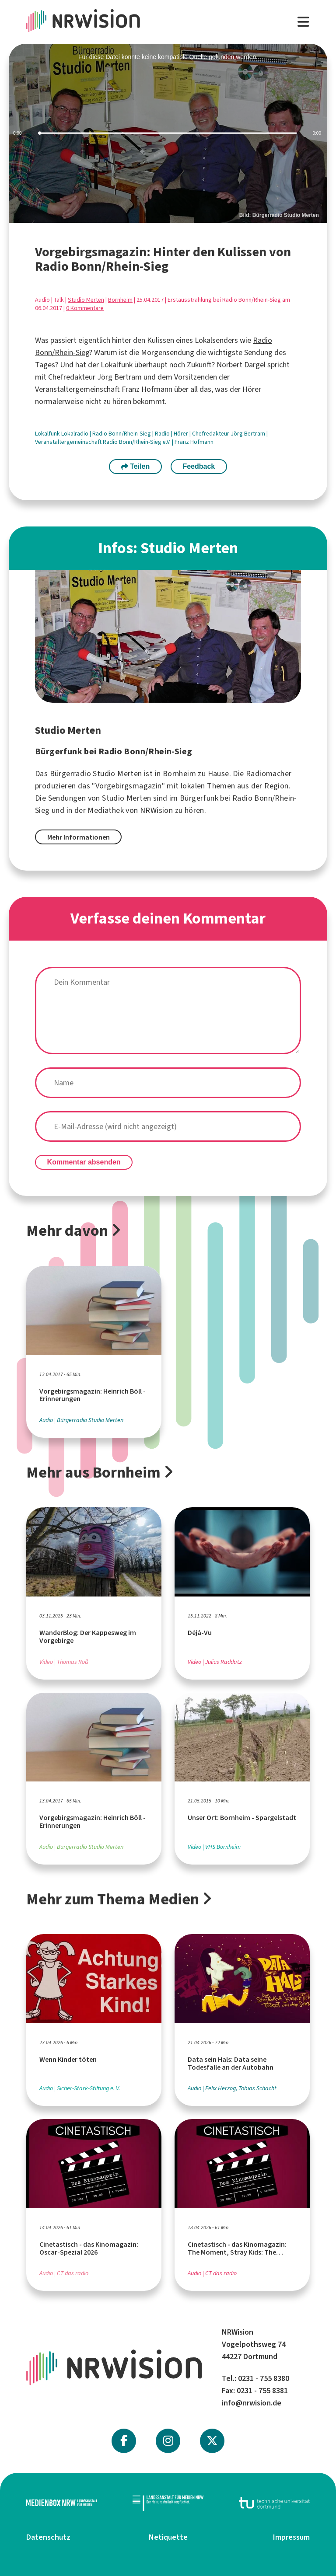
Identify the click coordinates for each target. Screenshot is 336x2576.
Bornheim (120, 300)
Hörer (181, 433)
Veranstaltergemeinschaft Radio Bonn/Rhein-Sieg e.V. (103, 442)
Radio (163, 433)
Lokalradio (75, 433)
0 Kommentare (85, 308)
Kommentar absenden (84, 1162)
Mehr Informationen (78, 837)
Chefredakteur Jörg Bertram (229, 433)
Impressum (291, 2537)
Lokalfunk (48, 433)
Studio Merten (86, 300)
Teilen (135, 466)
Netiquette (168, 2537)
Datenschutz (48, 2537)
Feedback (198, 466)
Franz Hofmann (194, 442)
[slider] (168, 133)
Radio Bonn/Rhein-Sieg (122, 433)
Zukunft (199, 364)
